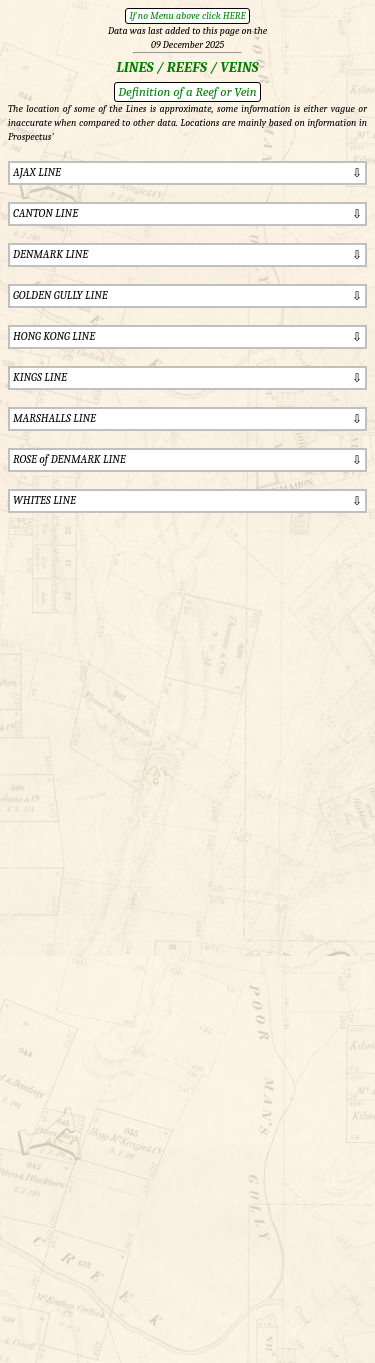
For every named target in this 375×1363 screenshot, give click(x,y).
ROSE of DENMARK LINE (69, 459)
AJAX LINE (37, 172)
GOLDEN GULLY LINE (60, 295)
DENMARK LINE (50, 254)
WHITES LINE (44, 500)
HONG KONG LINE (54, 336)
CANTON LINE (45, 213)
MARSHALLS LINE (54, 418)
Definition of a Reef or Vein (187, 91)
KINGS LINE (40, 377)
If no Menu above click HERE (187, 16)
